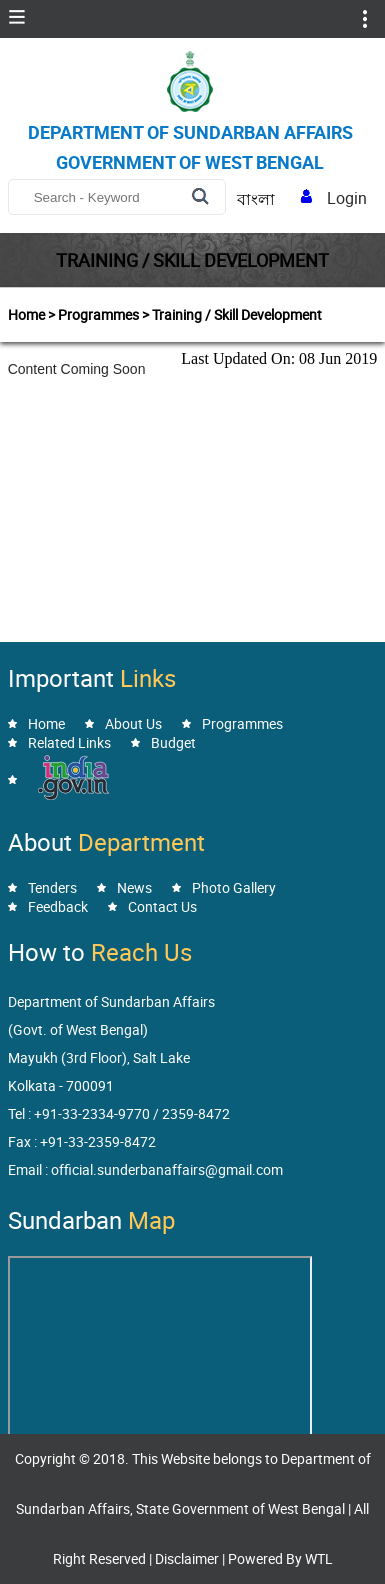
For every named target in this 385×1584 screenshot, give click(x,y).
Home (46, 723)
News (134, 887)
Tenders (52, 887)
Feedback (58, 906)
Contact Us (162, 906)
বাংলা (256, 199)
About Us (133, 723)
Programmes (242, 723)
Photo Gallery (234, 887)
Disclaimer (187, 1558)
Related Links (69, 742)
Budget (173, 742)
